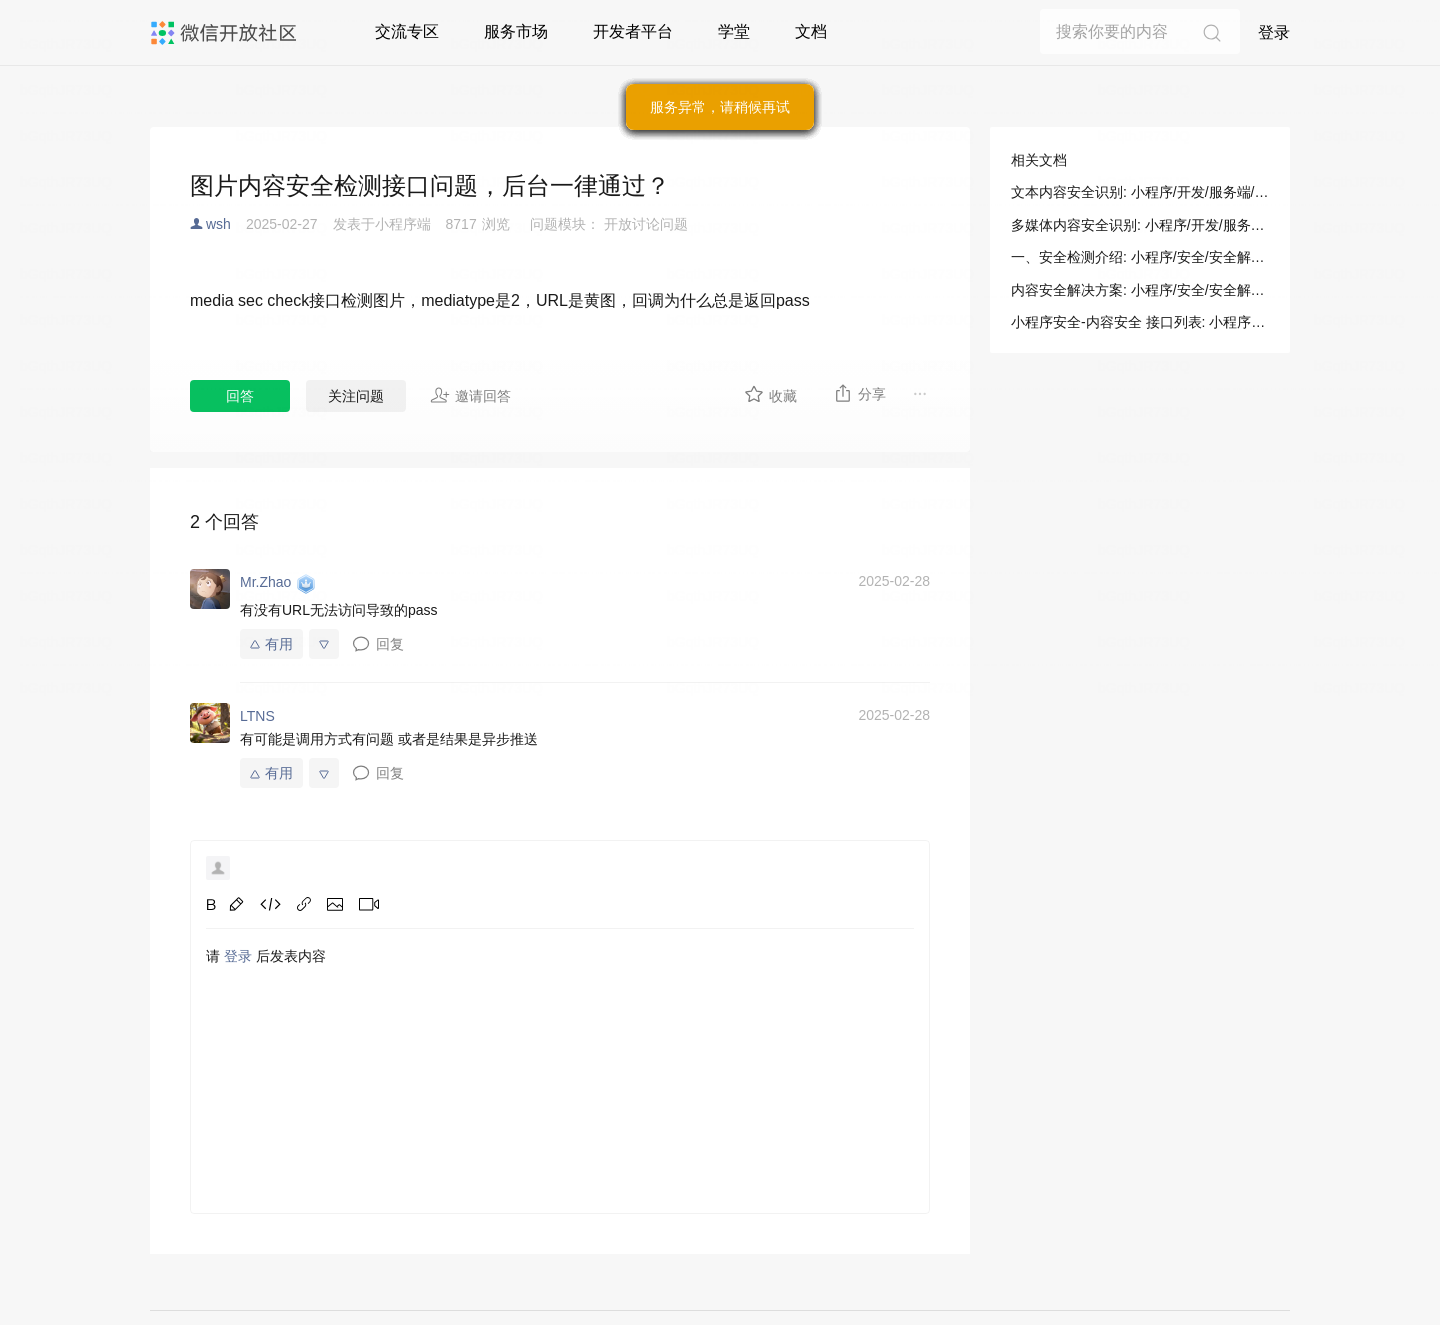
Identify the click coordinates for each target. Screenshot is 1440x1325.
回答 (240, 396)
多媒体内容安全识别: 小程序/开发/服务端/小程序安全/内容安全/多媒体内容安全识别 (1140, 225)
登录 (1274, 32)
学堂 (734, 31)
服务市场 (516, 31)
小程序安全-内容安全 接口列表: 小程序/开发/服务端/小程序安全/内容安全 (1140, 322)
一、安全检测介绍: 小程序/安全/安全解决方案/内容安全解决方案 (1140, 257)
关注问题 (356, 396)
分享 (859, 393)
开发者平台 (633, 31)
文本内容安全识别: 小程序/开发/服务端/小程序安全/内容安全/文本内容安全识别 (1140, 192)
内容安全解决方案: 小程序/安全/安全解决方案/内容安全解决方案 (1140, 290)
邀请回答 (470, 395)
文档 (811, 31)
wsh (218, 224)
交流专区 (407, 31)
